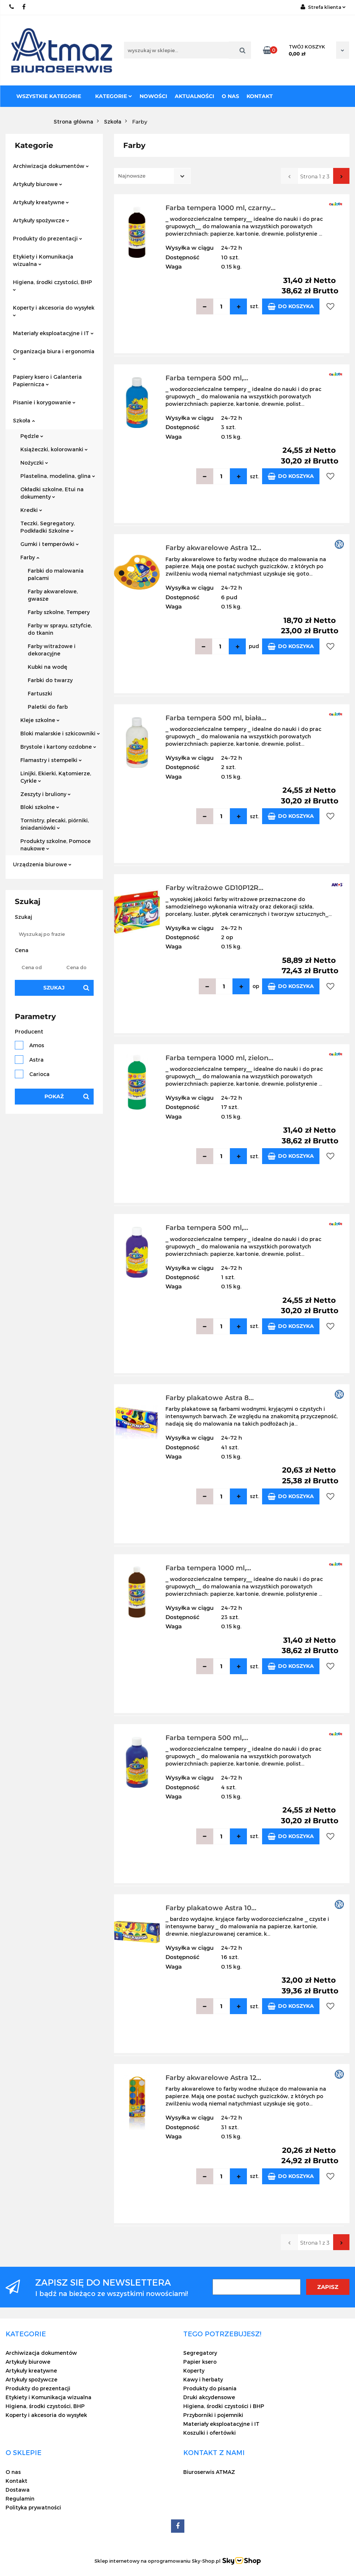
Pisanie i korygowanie (44, 402)
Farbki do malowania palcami (56, 574)
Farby (29, 557)
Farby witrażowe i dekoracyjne (52, 650)
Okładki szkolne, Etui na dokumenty (52, 493)
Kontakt (260, 96)
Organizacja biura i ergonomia (53, 354)
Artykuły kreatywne (41, 202)
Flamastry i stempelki (51, 760)
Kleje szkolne (40, 720)
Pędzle (31, 436)
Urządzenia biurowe (42, 864)
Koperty (193, 2370)
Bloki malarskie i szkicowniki (60, 733)
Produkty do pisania (210, 2388)
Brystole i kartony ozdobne (58, 747)
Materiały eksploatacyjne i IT (53, 333)
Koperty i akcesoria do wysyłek (53, 310)
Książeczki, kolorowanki (54, 449)
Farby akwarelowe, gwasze (53, 595)
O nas (230, 96)
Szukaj (54, 987)
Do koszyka (291, 306)
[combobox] (152, 176)
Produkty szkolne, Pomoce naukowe (55, 845)
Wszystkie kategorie (48, 96)
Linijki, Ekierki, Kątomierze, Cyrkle (55, 777)
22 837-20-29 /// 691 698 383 (12, 7)
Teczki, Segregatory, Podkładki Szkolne (47, 527)
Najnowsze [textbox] (131, 176)
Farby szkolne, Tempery (59, 612)
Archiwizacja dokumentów (51, 166)
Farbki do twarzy (50, 680)
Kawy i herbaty (203, 2379)
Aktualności (194, 96)
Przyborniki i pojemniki (213, 2415)
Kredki (31, 510)
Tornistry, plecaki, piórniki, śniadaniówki (54, 824)
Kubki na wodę (47, 667)
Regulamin (20, 2498)
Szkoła (24, 420)
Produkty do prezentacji (47, 238)
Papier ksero (200, 2361)
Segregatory (200, 2353)
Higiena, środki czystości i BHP (223, 2406)
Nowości (153, 96)
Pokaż (54, 1096)
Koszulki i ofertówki (209, 2433)
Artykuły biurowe (37, 184)
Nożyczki (34, 462)
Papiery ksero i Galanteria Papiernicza (47, 380)
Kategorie (113, 96)
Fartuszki (40, 693)
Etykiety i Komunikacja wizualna (43, 260)
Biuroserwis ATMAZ (209, 2472)
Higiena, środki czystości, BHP (52, 285)
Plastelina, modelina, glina (57, 476)
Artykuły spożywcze (41, 220)
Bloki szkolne (39, 807)
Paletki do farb (48, 707)
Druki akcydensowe (209, 2397)
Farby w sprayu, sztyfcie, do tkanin (60, 629)
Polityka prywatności (33, 2507)
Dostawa (18, 2489)
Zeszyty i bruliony (45, 794)
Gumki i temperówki (49, 544)
